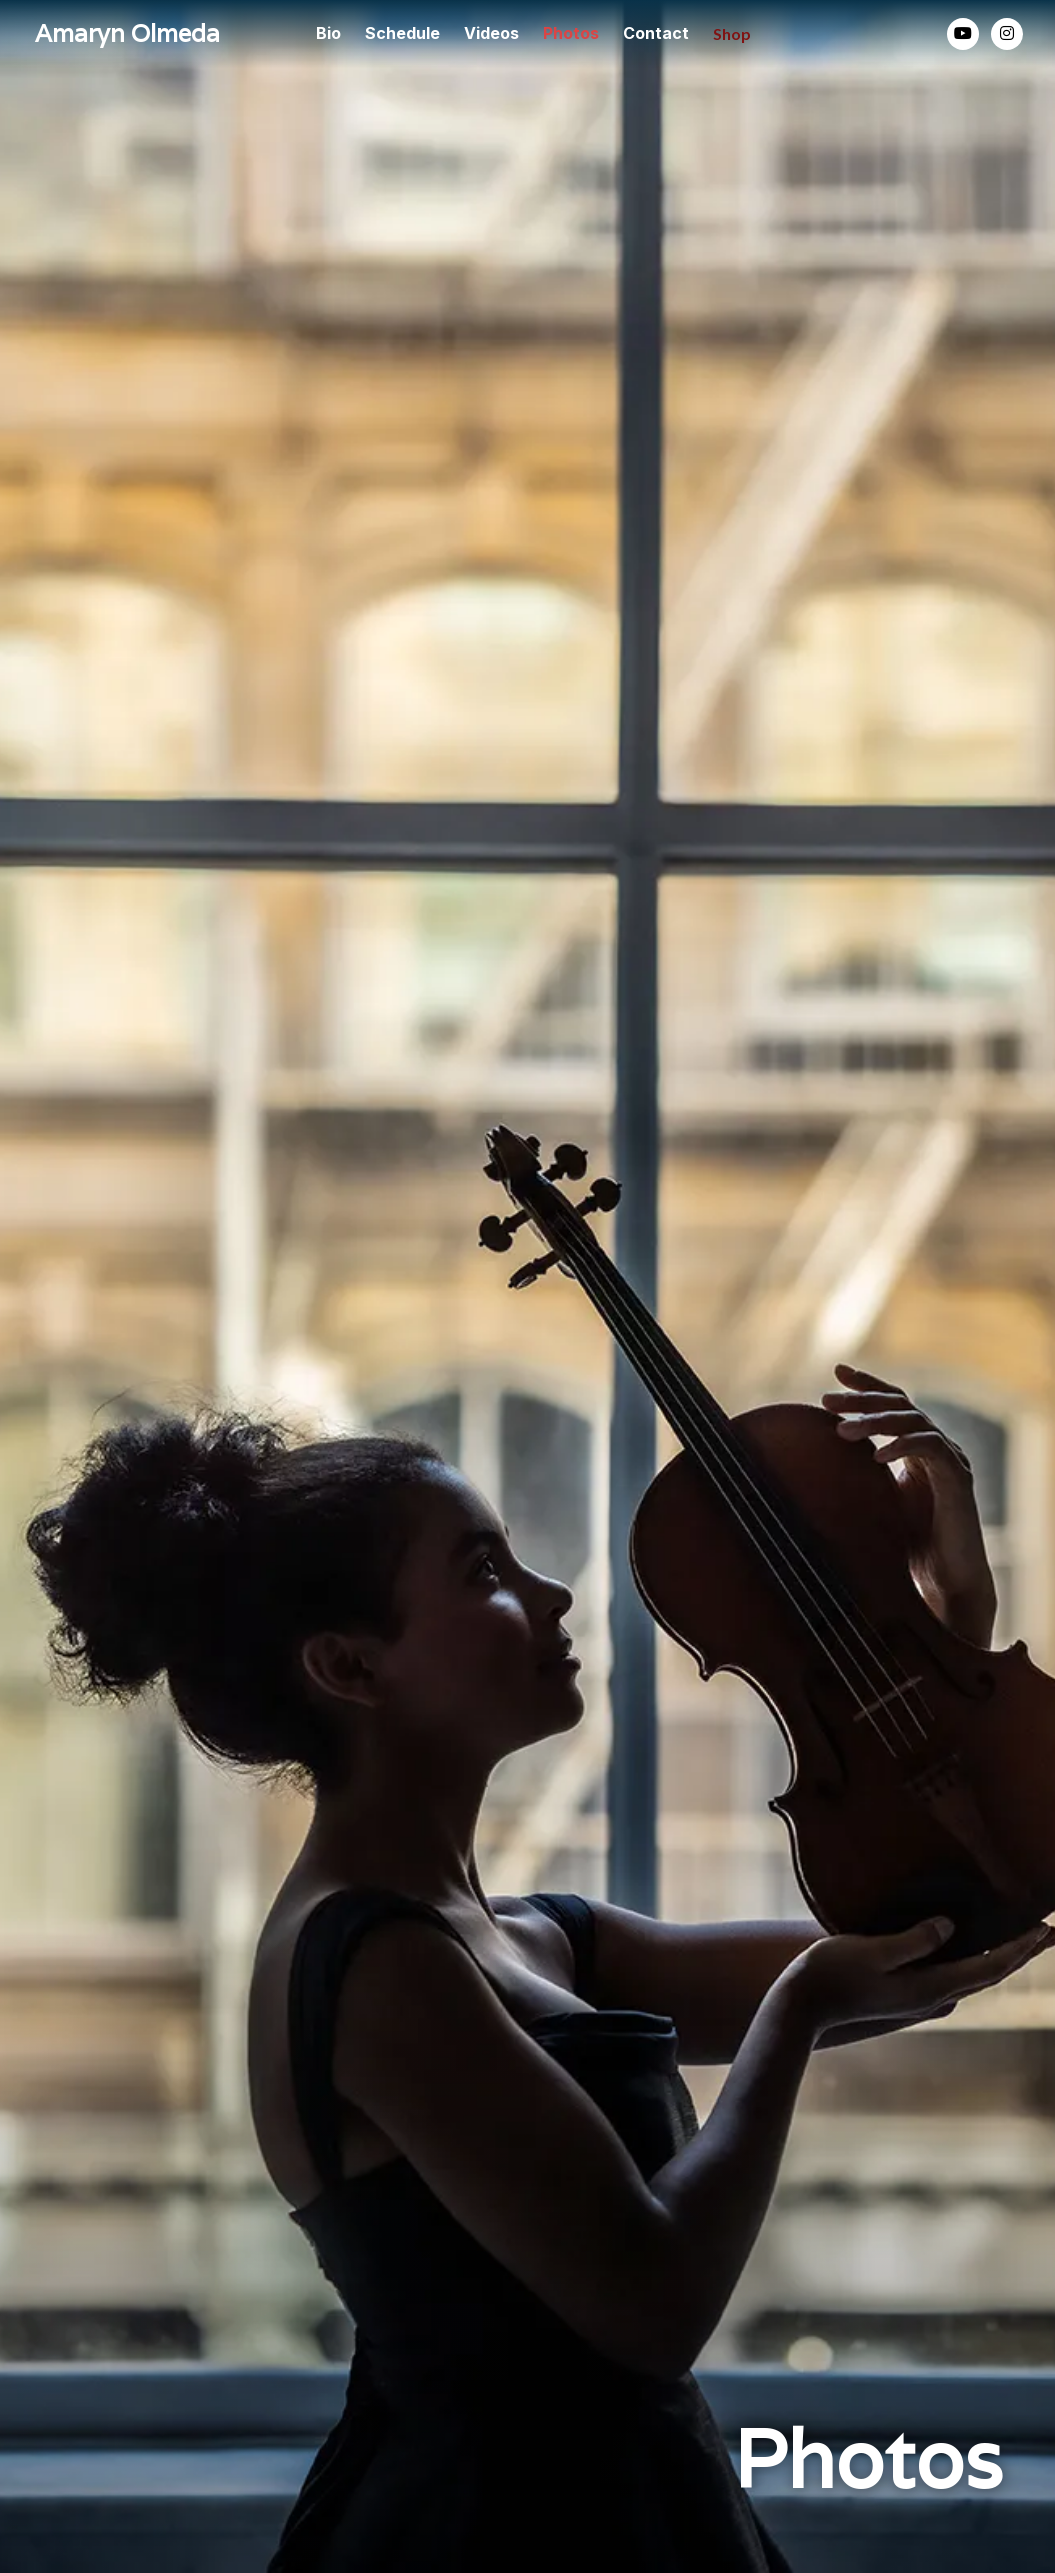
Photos (571, 33)
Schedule (402, 33)
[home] (135, 34)
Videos (491, 33)
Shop (732, 33)
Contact (656, 33)
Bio (328, 33)
